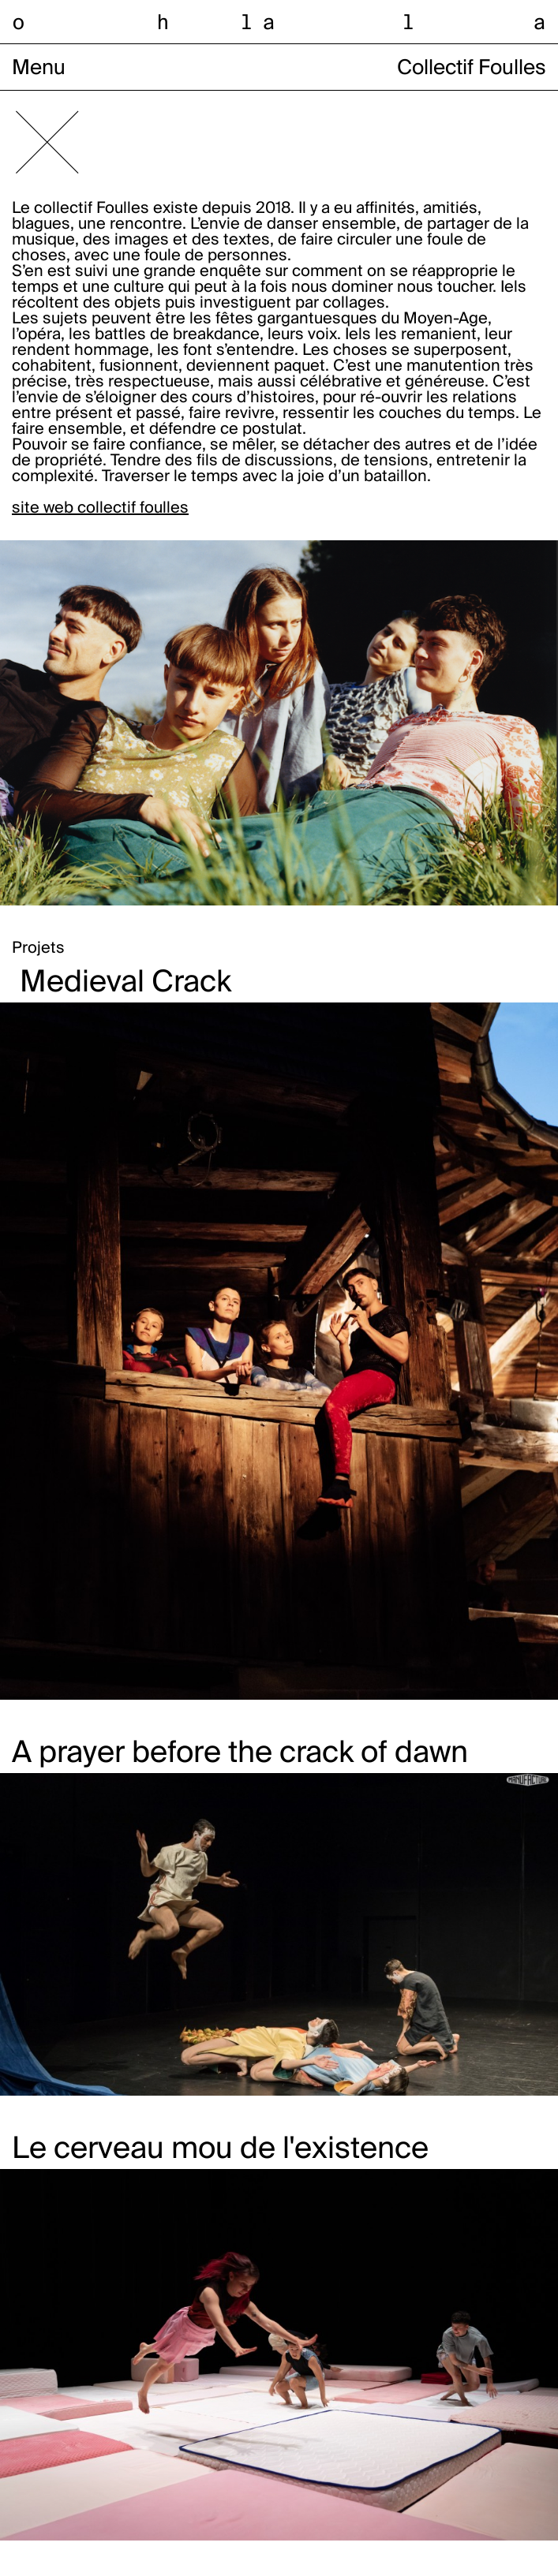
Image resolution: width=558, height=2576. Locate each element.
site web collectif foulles (100, 509)
